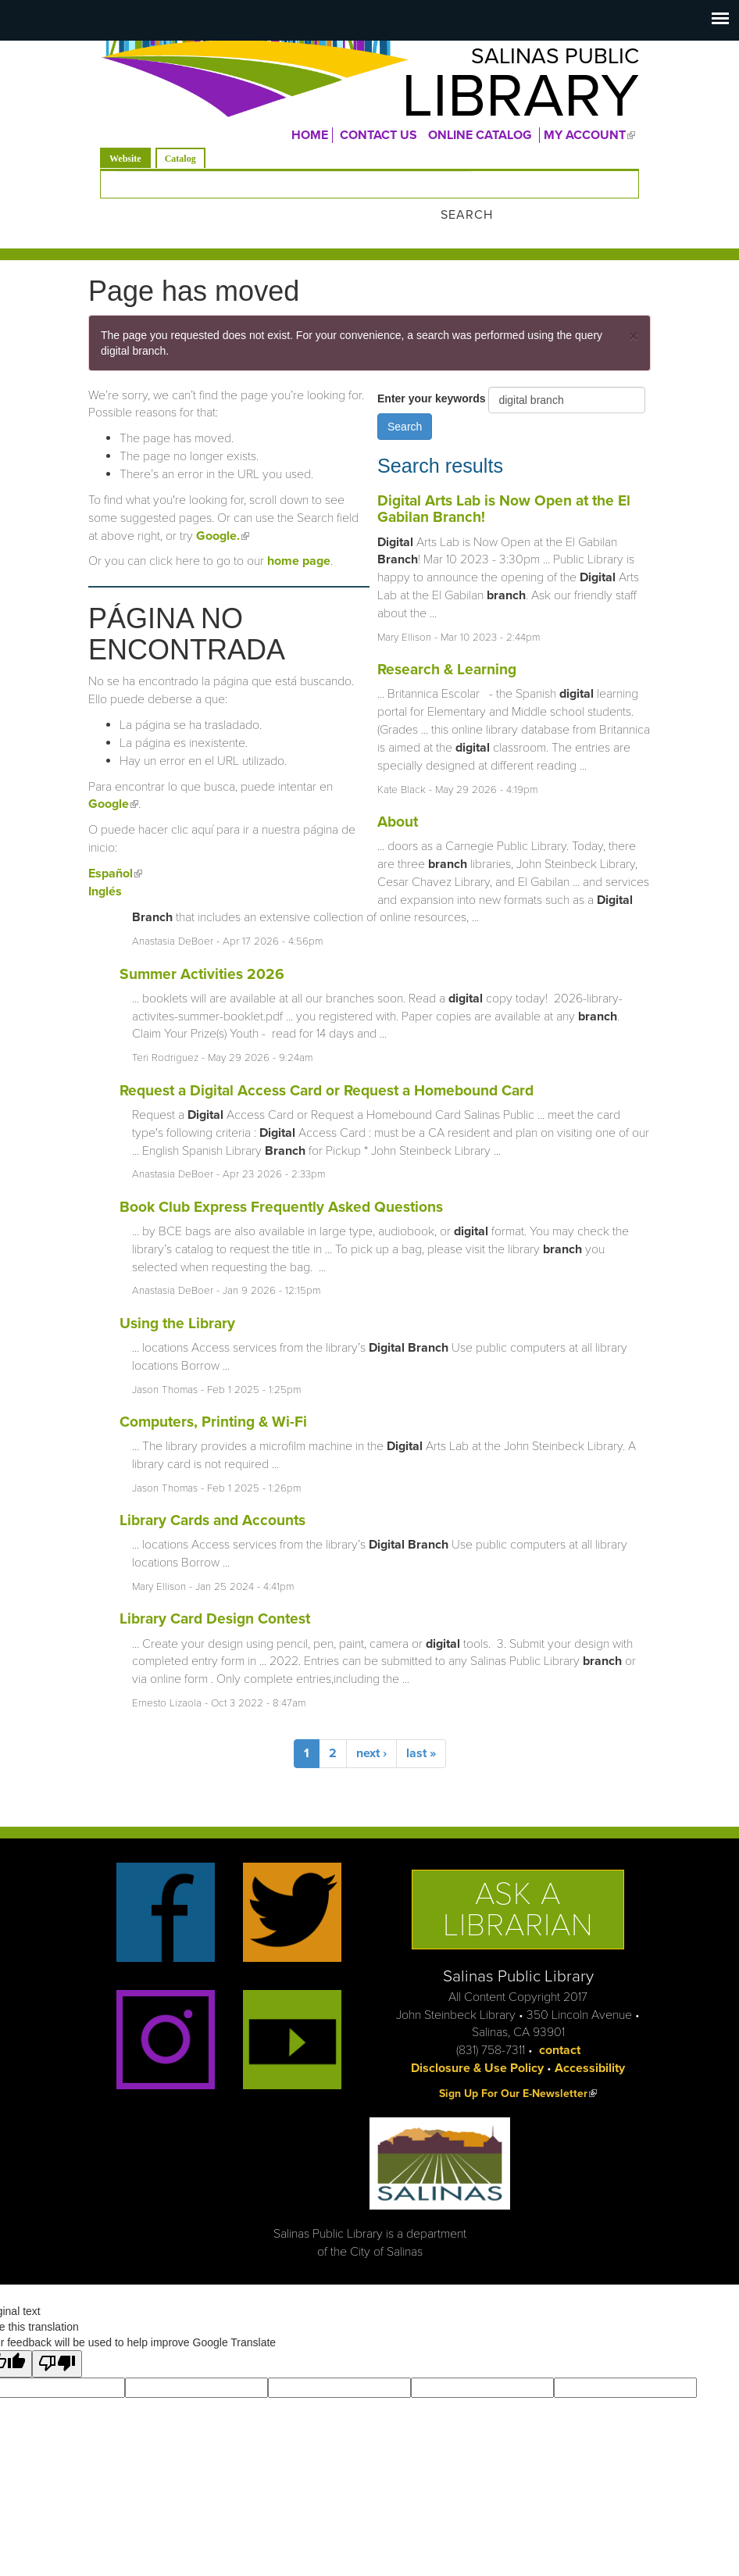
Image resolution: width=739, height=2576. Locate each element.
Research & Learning (446, 647)
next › (371, 1732)
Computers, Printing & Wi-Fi (213, 1400)
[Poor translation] (57, 2342)
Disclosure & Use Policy (477, 2046)
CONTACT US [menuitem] (378, 140)
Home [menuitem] (309, 140)
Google (113, 783)
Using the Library (177, 1301)
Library (502, 100)
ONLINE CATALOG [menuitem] (480, 140)
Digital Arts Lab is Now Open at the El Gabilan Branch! (503, 487)
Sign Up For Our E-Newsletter (518, 2071)
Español (115, 851)
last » (421, 1732)
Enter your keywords (432, 376)
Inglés (105, 869)
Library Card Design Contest (215, 1597)
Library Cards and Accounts (212, 1498)
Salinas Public (541, 59)
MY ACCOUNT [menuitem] (591, 140)
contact (559, 2028)
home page (298, 539)
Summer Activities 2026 (202, 952)
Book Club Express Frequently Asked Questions (281, 1185)
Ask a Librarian (518, 1887)
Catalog (180, 163)
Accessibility (590, 2046)
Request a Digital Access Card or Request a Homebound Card (327, 1068)
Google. (222, 514)
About (397, 800)
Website (130, 162)
